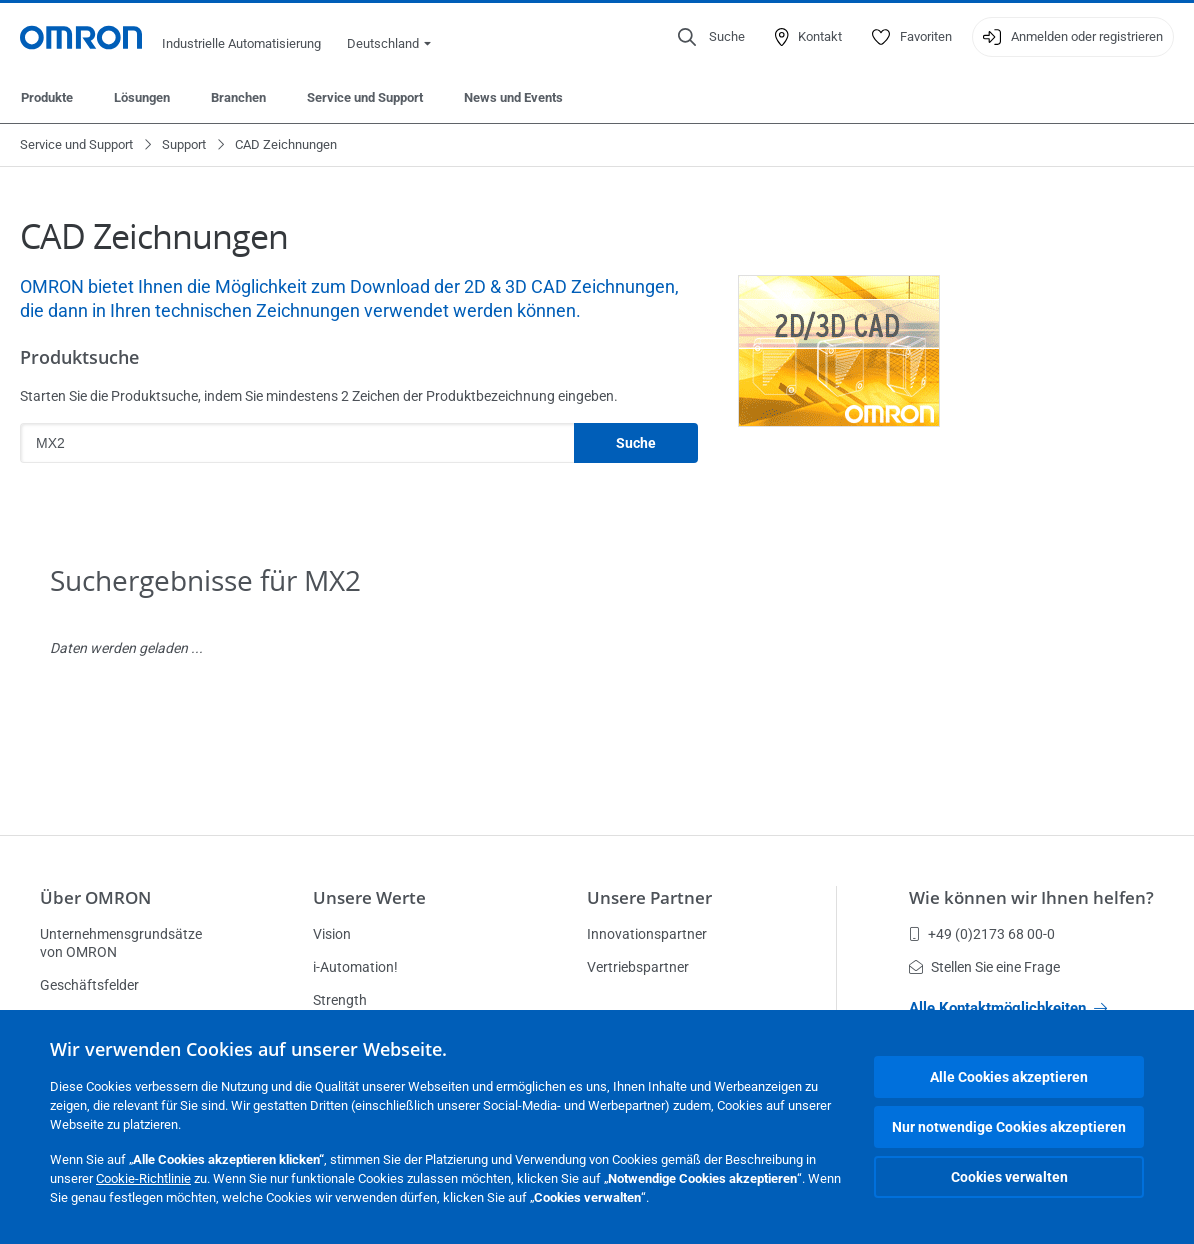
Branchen (238, 97)
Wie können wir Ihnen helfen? (1031, 897)
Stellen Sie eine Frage (984, 967)
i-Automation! (355, 967)
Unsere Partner (649, 897)
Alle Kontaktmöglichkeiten (1008, 1008)
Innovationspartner (647, 934)
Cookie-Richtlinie (143, 1178)
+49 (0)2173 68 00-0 (982, 934)
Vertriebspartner (638, 967)
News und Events (513, 97)
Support (184, 144)
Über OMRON (95, 897)
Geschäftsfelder (89, 985)
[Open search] (711, 37)
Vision (332, 934)
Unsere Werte (369, 897)
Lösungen (142, 97)
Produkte (47, 97)
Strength (340, 1000)
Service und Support (365, 97)
